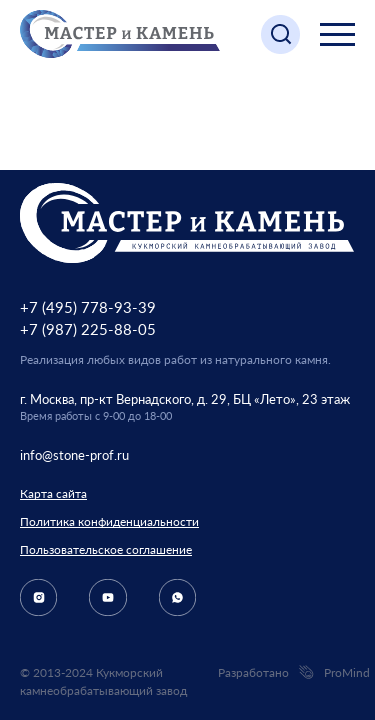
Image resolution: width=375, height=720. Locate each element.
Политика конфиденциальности (109, 521)
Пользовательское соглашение (106, 549)
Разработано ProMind (286, 673)
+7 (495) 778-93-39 (88, 307)
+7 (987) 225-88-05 (88, 329)
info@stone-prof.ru (74, 455)
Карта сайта (53, 493)
